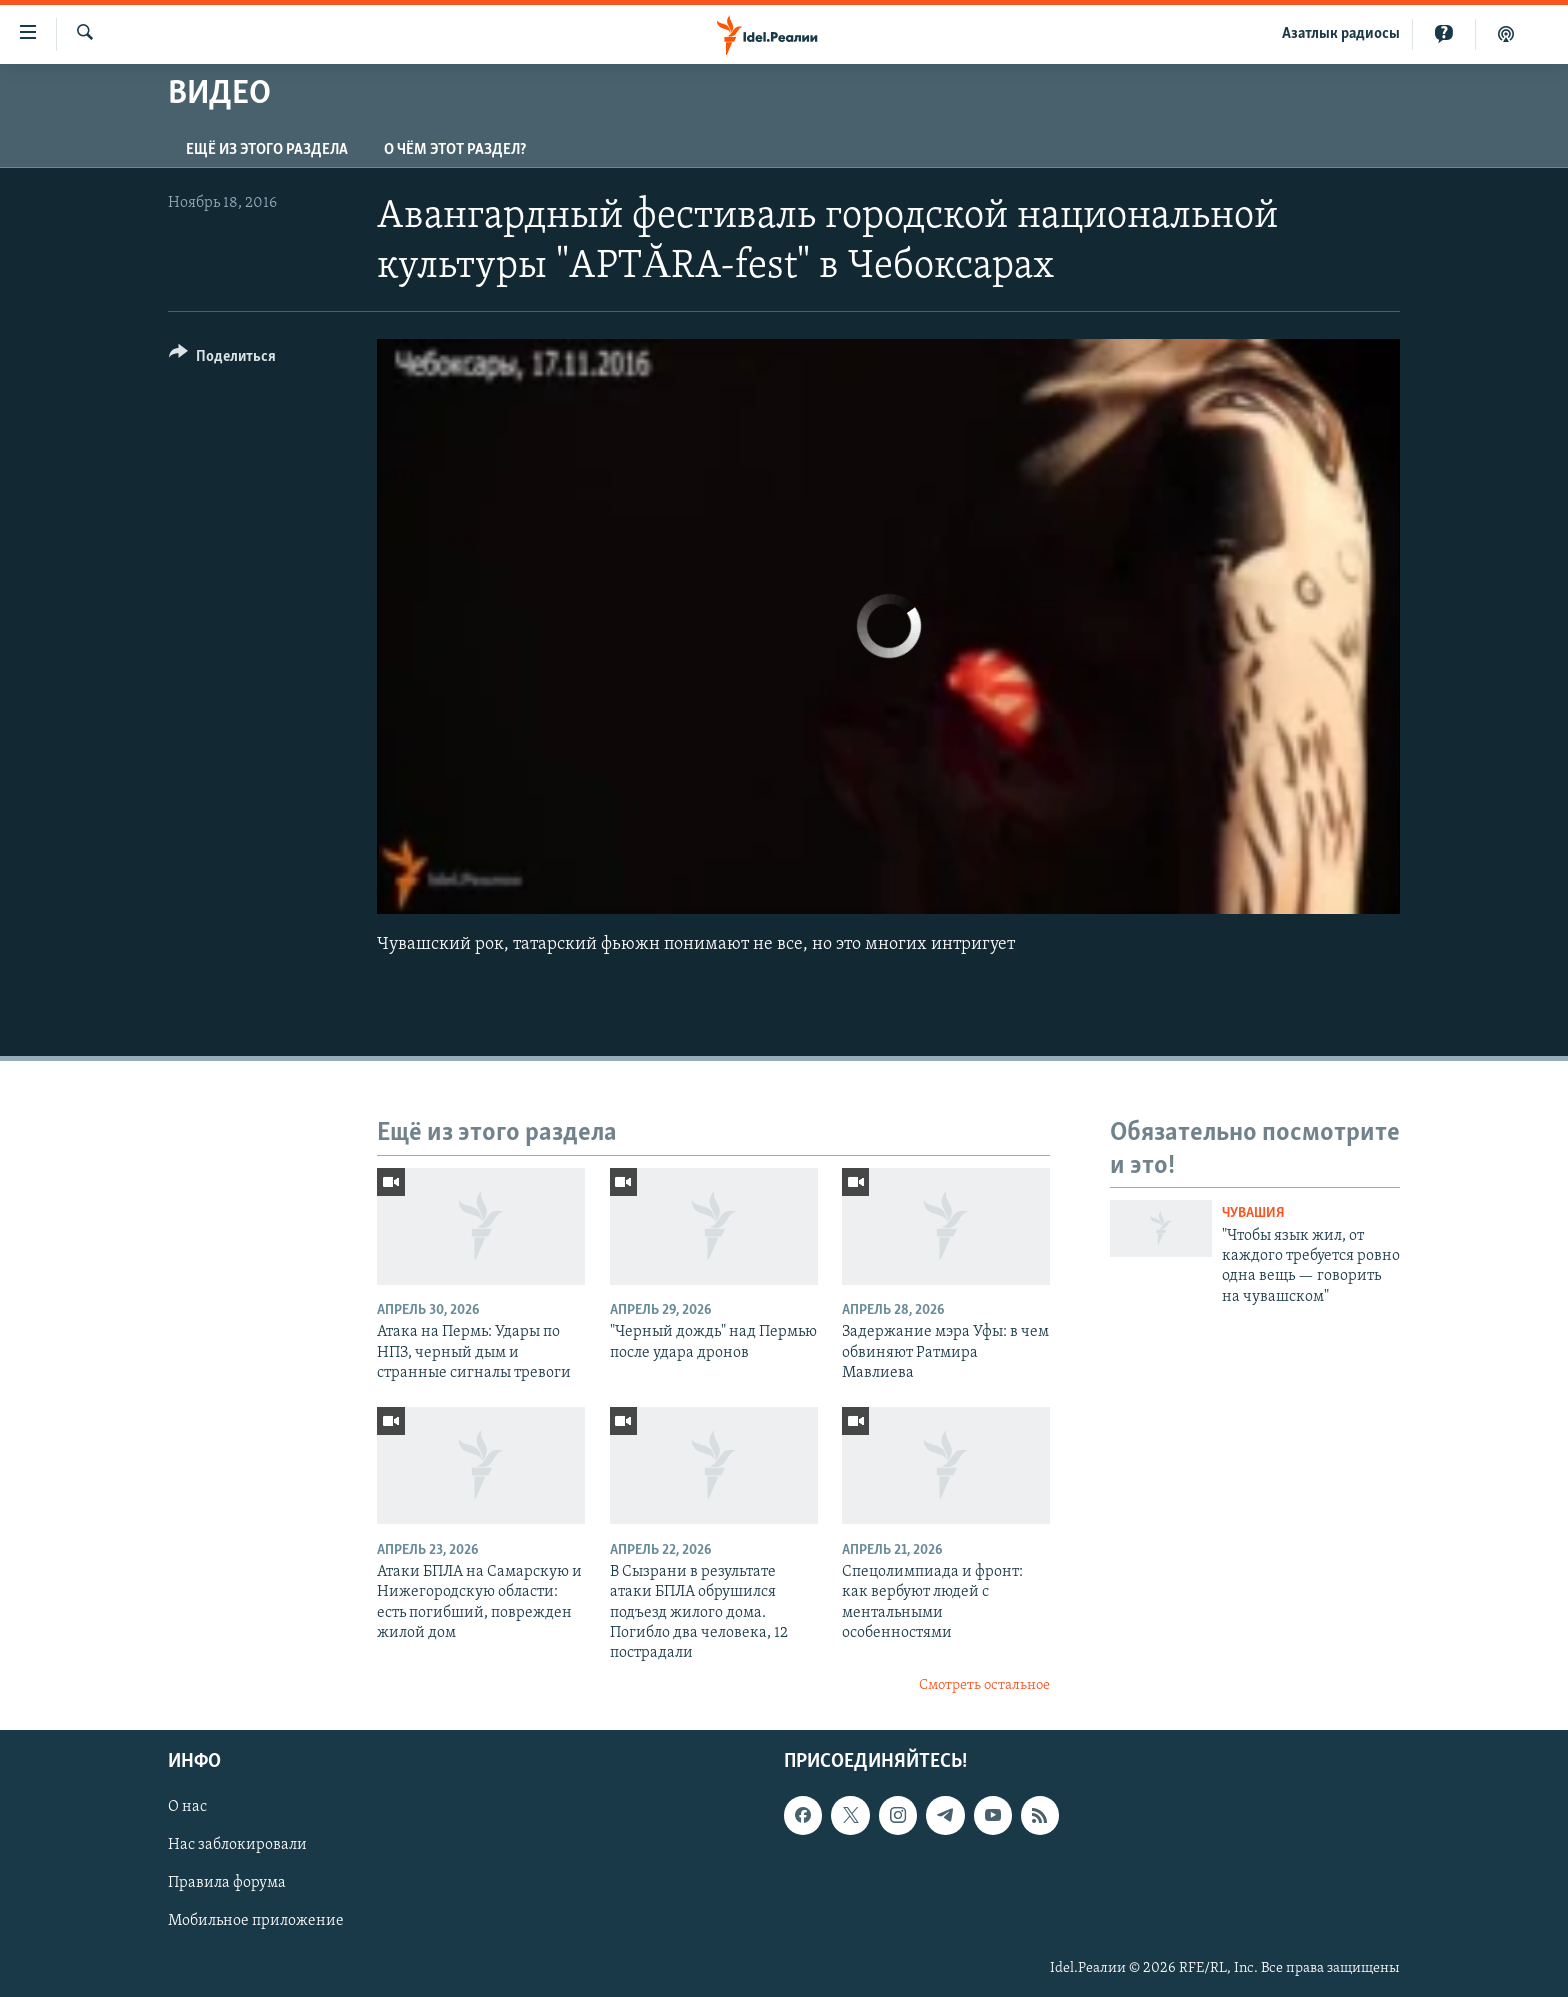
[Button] (222, 359)
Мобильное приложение (256, 1922)
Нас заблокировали (237, 1846)
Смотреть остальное (984, 1685)
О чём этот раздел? (455, 150)
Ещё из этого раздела (267, 150)
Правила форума (227, 1884)
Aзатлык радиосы (1341, 34)
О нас (187, 1808)
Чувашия (1253, 1213)
